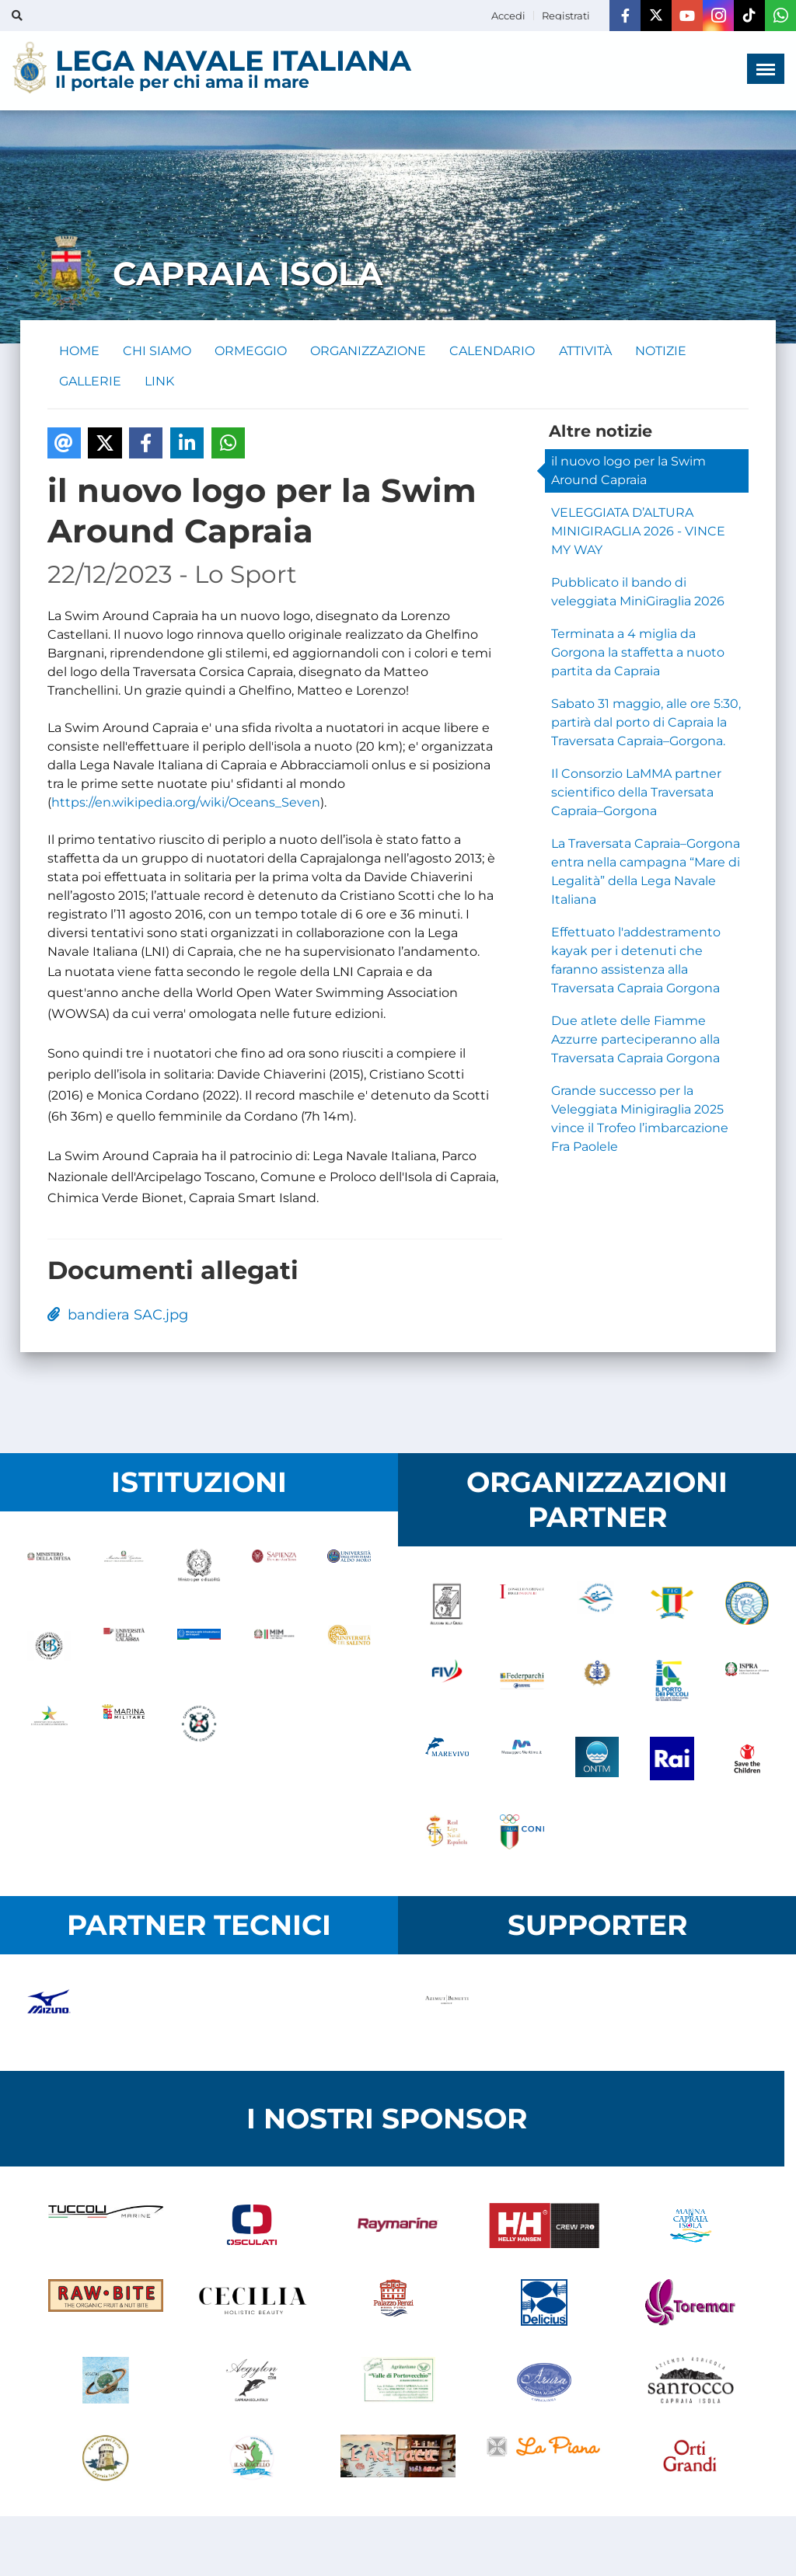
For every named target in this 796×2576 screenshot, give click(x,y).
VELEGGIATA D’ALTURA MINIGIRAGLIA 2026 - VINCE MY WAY (638, 533)
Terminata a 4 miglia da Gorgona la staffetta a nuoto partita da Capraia (637, 654)
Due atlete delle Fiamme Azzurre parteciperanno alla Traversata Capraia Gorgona (635, 1041)
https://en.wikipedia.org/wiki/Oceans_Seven (185, 804)
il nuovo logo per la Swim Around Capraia (628, 472)
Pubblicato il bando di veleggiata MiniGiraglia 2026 (637, 593)
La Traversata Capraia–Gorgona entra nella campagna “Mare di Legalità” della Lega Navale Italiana (645, 873)
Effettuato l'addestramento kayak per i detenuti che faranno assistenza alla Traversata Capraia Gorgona (636, 961)
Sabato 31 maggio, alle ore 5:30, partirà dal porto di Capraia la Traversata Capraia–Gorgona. (646, 724)
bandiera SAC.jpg (117, 1316)
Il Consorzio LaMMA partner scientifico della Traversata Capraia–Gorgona (636, 794)
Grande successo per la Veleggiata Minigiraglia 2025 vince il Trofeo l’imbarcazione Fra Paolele (639, 1120)
